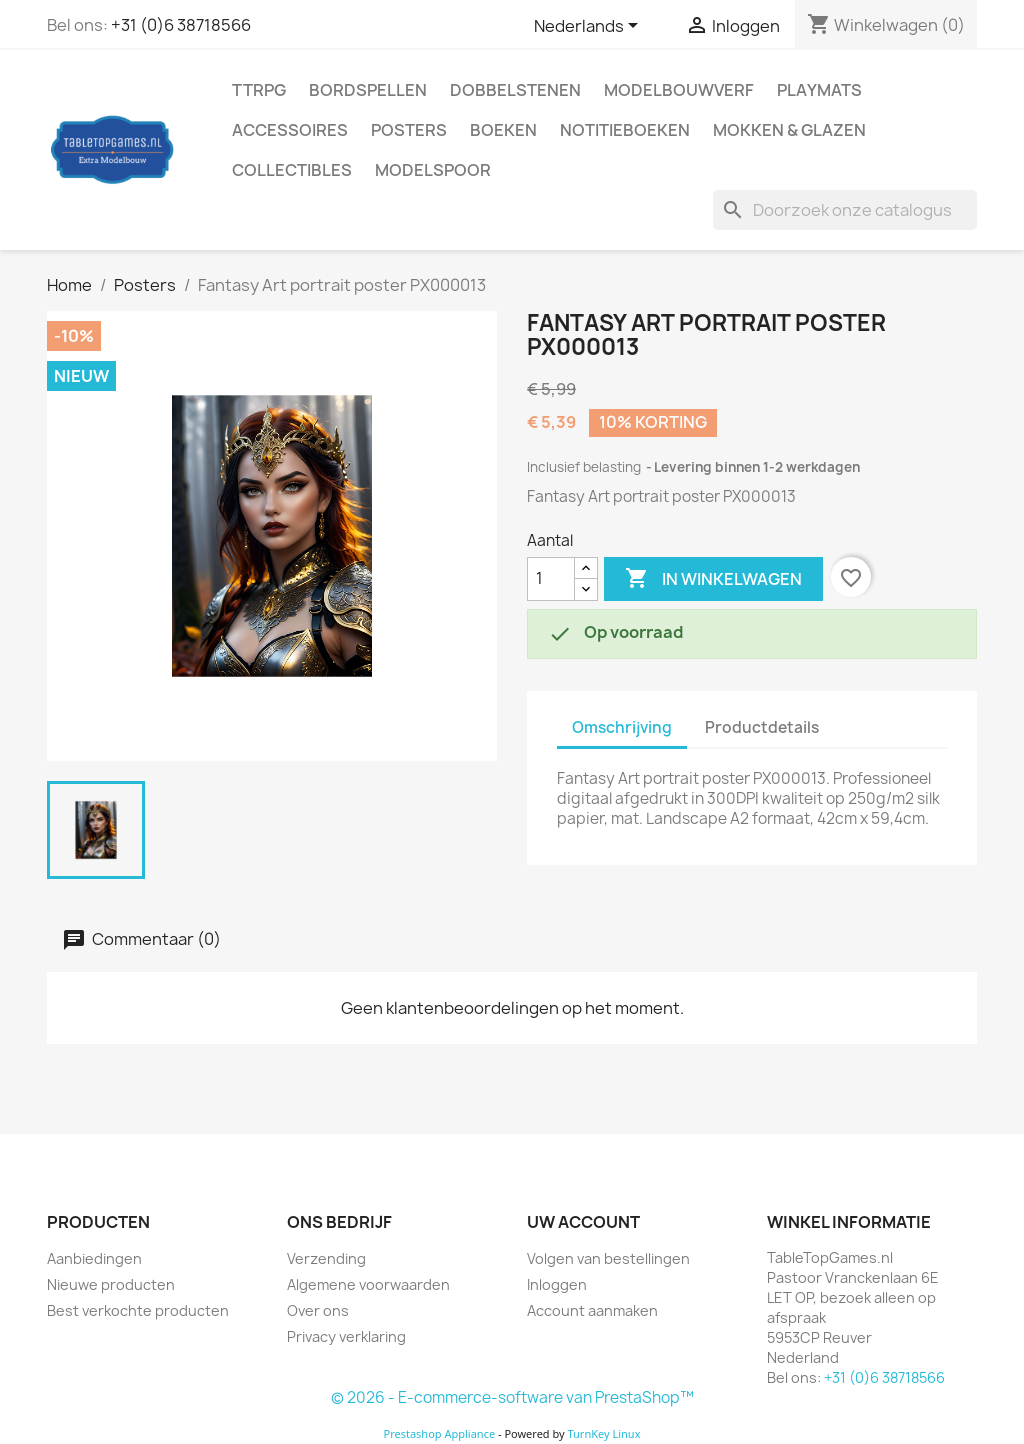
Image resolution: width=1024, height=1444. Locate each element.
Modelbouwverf (679, 90)
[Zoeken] (845, 210)
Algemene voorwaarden (368, 1284)
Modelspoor (433, 170)
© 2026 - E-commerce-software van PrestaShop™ (512, 1397)
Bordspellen (368, 90)
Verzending (326, 1258)
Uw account (583, 1222)
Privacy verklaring (346, 1336)
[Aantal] (551, 579)
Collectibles (292, 170)
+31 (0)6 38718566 (181, 25)
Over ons (318, 1310)
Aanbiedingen (94, 1258)
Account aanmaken (592, 1310)
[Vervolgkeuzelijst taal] (589, 27)
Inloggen (557, 1284)
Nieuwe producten (111, 1284)
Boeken (503, 130)
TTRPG (259, 90)
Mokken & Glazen (789, 130)
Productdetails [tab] (762, 727)
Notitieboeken (625, 130)
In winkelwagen (713, 579)
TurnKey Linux (604, 1433)
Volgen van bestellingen (608, 1258)
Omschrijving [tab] (622, 727)
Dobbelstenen (515, 90)
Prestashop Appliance (439, 1433)
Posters (409, 130)
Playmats (819, 90)
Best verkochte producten (138, 1310)
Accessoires (290, 130)
